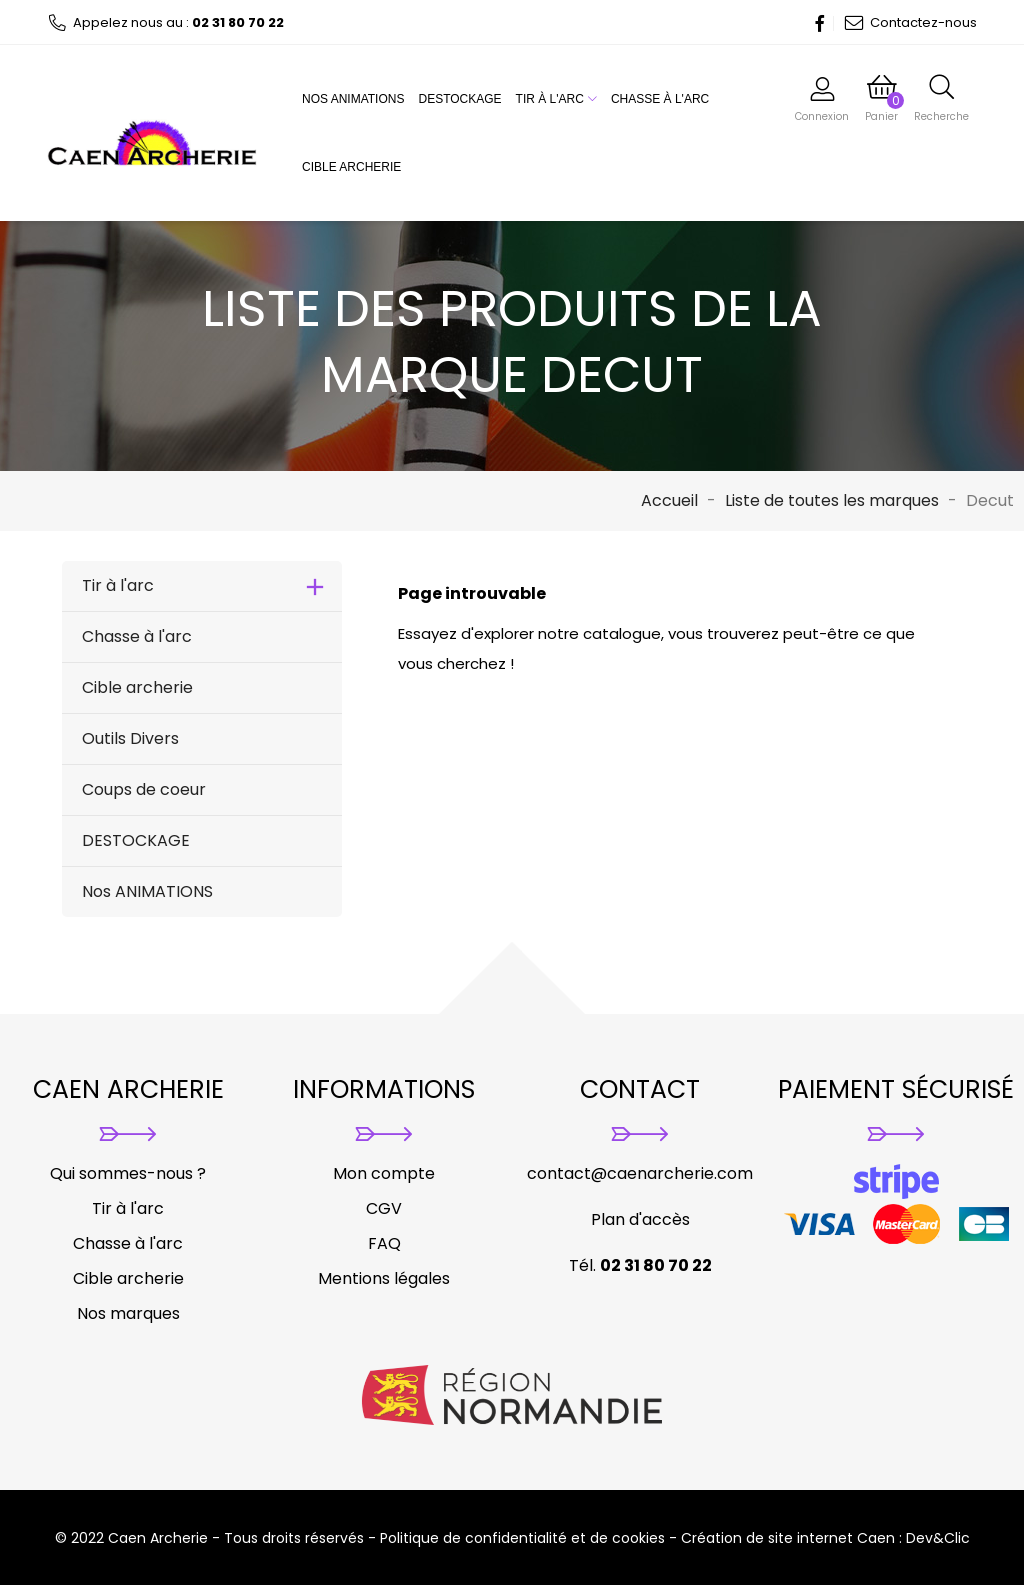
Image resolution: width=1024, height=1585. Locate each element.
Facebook (814, 23)
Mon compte (384, 1173)
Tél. (640, 1265)
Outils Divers (130, 738)
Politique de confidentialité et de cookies (522, 1538)
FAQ (384, 1243)
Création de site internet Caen (788, 1538)
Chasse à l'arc (660, 99)
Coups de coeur (144, 789)
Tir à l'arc (556, 99)
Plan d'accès (640, 1219)
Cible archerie (351, 167)
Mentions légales (384, 1278)
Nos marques (128, 1313)
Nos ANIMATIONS (353, 99)
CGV (384, 1208)
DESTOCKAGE (459, 99)
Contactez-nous (910, 22)
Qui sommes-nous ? (128, 1173)
